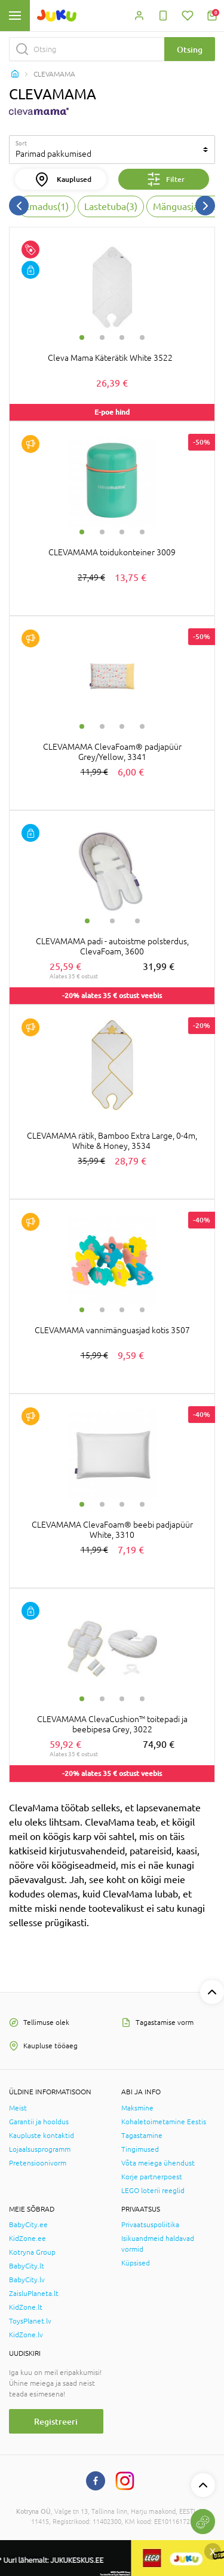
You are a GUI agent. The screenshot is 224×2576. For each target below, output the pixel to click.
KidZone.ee (27, 2238)
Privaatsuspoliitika (150, 2225)
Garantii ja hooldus (39, 2122)
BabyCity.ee (28, 2225)
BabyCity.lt (26, 2266)
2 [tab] (102, 337)
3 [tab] (121, 337)
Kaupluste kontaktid (41, 2135)
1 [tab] (81, 337)
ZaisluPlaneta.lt (34, 2293)
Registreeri (56, 2421)
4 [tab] (142, 337)
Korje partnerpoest (151, 2177)
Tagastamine (141, 2135)
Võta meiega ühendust (158, 2163)
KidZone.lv (26, 2335)
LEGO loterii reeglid (153, 2190)
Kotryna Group (32, 2252)
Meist (18, 2108)
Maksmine (137, 2108)
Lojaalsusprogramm (39, 2149)
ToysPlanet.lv (30, 2321)
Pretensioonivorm (37, 2163)
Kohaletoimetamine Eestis (163, 2122)
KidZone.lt (25, 2307)
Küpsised (135, 2263)
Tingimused (140, 2149)
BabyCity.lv (27, 2280)
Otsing (189, 49)
